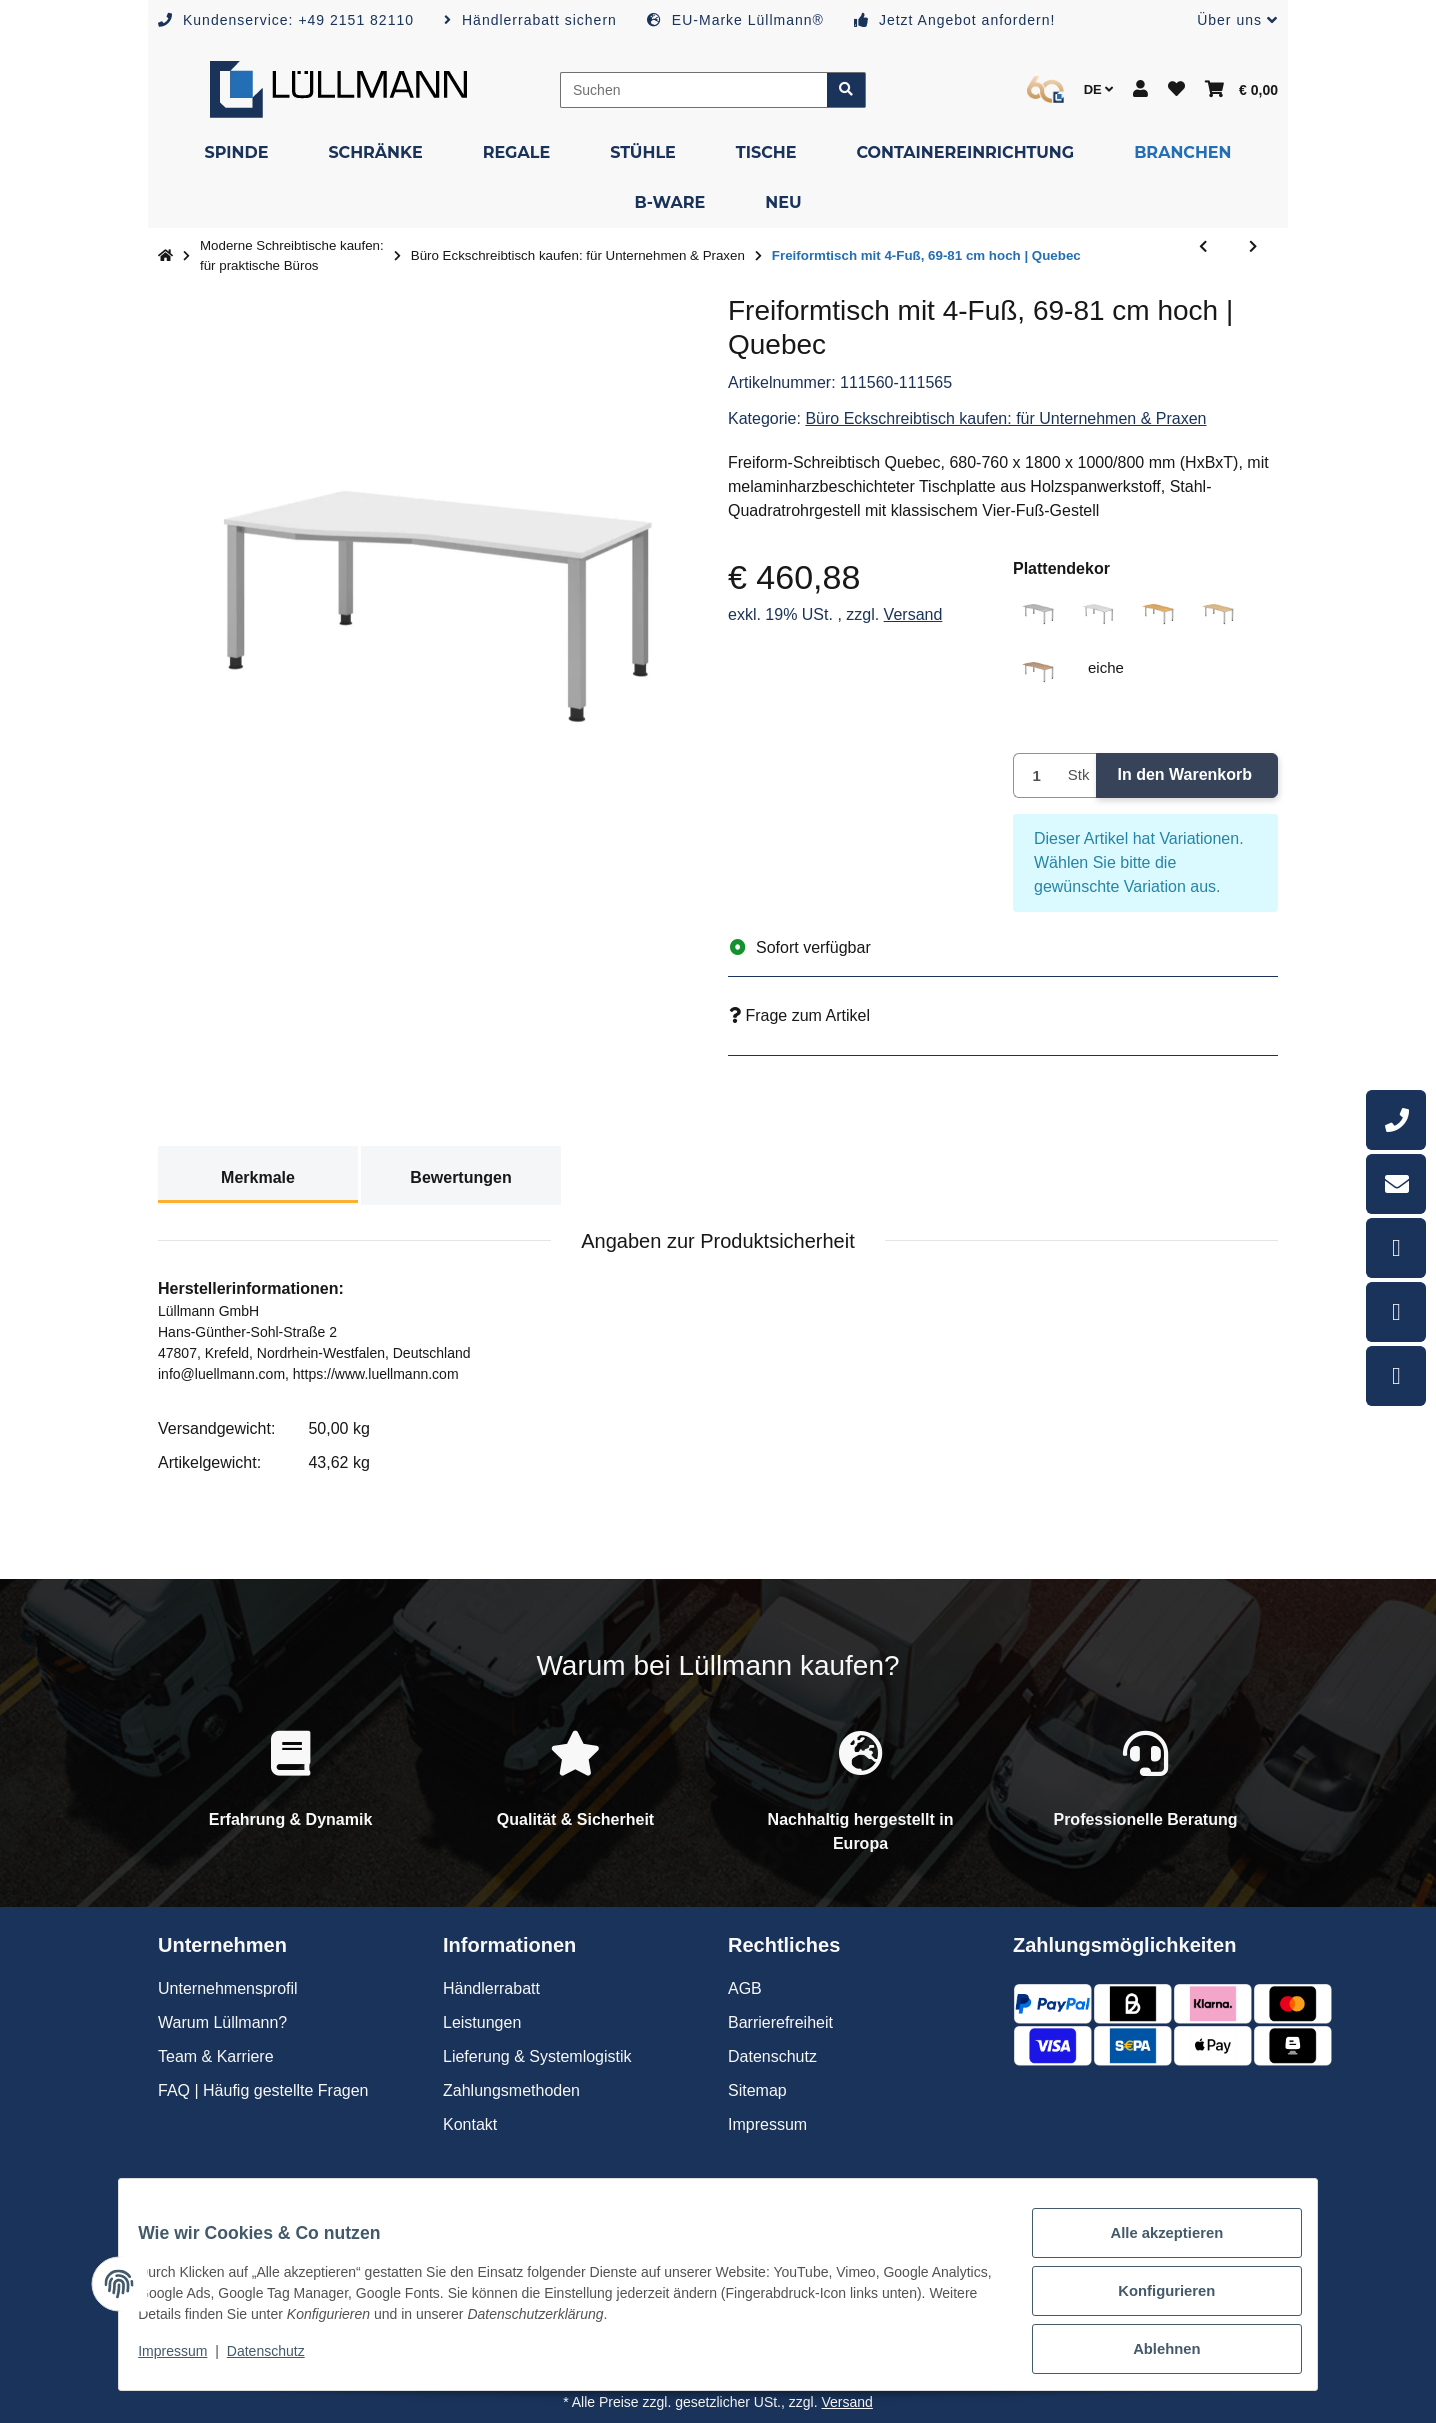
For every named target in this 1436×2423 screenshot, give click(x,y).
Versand (913, 614)
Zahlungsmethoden (511, 2090)
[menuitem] (236, 153)
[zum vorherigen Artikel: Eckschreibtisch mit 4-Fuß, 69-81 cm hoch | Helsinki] (1203, 256)
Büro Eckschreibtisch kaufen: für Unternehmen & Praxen (1005, 418)
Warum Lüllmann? (222, 2022)
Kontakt (470, 2124)
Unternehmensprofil (228, 1988)
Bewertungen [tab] (460, 1177)
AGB (745, 1988)
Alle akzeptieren (1153, 2248)
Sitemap (757, 2090)
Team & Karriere (216, 2056)
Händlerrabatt (491, 1988)
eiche (1114, 666)
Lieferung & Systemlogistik (537, 2056)
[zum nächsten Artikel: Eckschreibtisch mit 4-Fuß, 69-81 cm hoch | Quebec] (1253, 256)
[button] (1229, 20)
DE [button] (1099, 89)
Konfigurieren (1153, 2300)
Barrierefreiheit (780, 2022)
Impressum (186, 2361)
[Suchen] (694, 90)
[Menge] (1037, 775)
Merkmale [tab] (258, 1177)
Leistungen (482, 2022)
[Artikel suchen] (846, 90)
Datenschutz (279, 2361)
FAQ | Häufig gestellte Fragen (263, 2090)
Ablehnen (1153, 2352)
